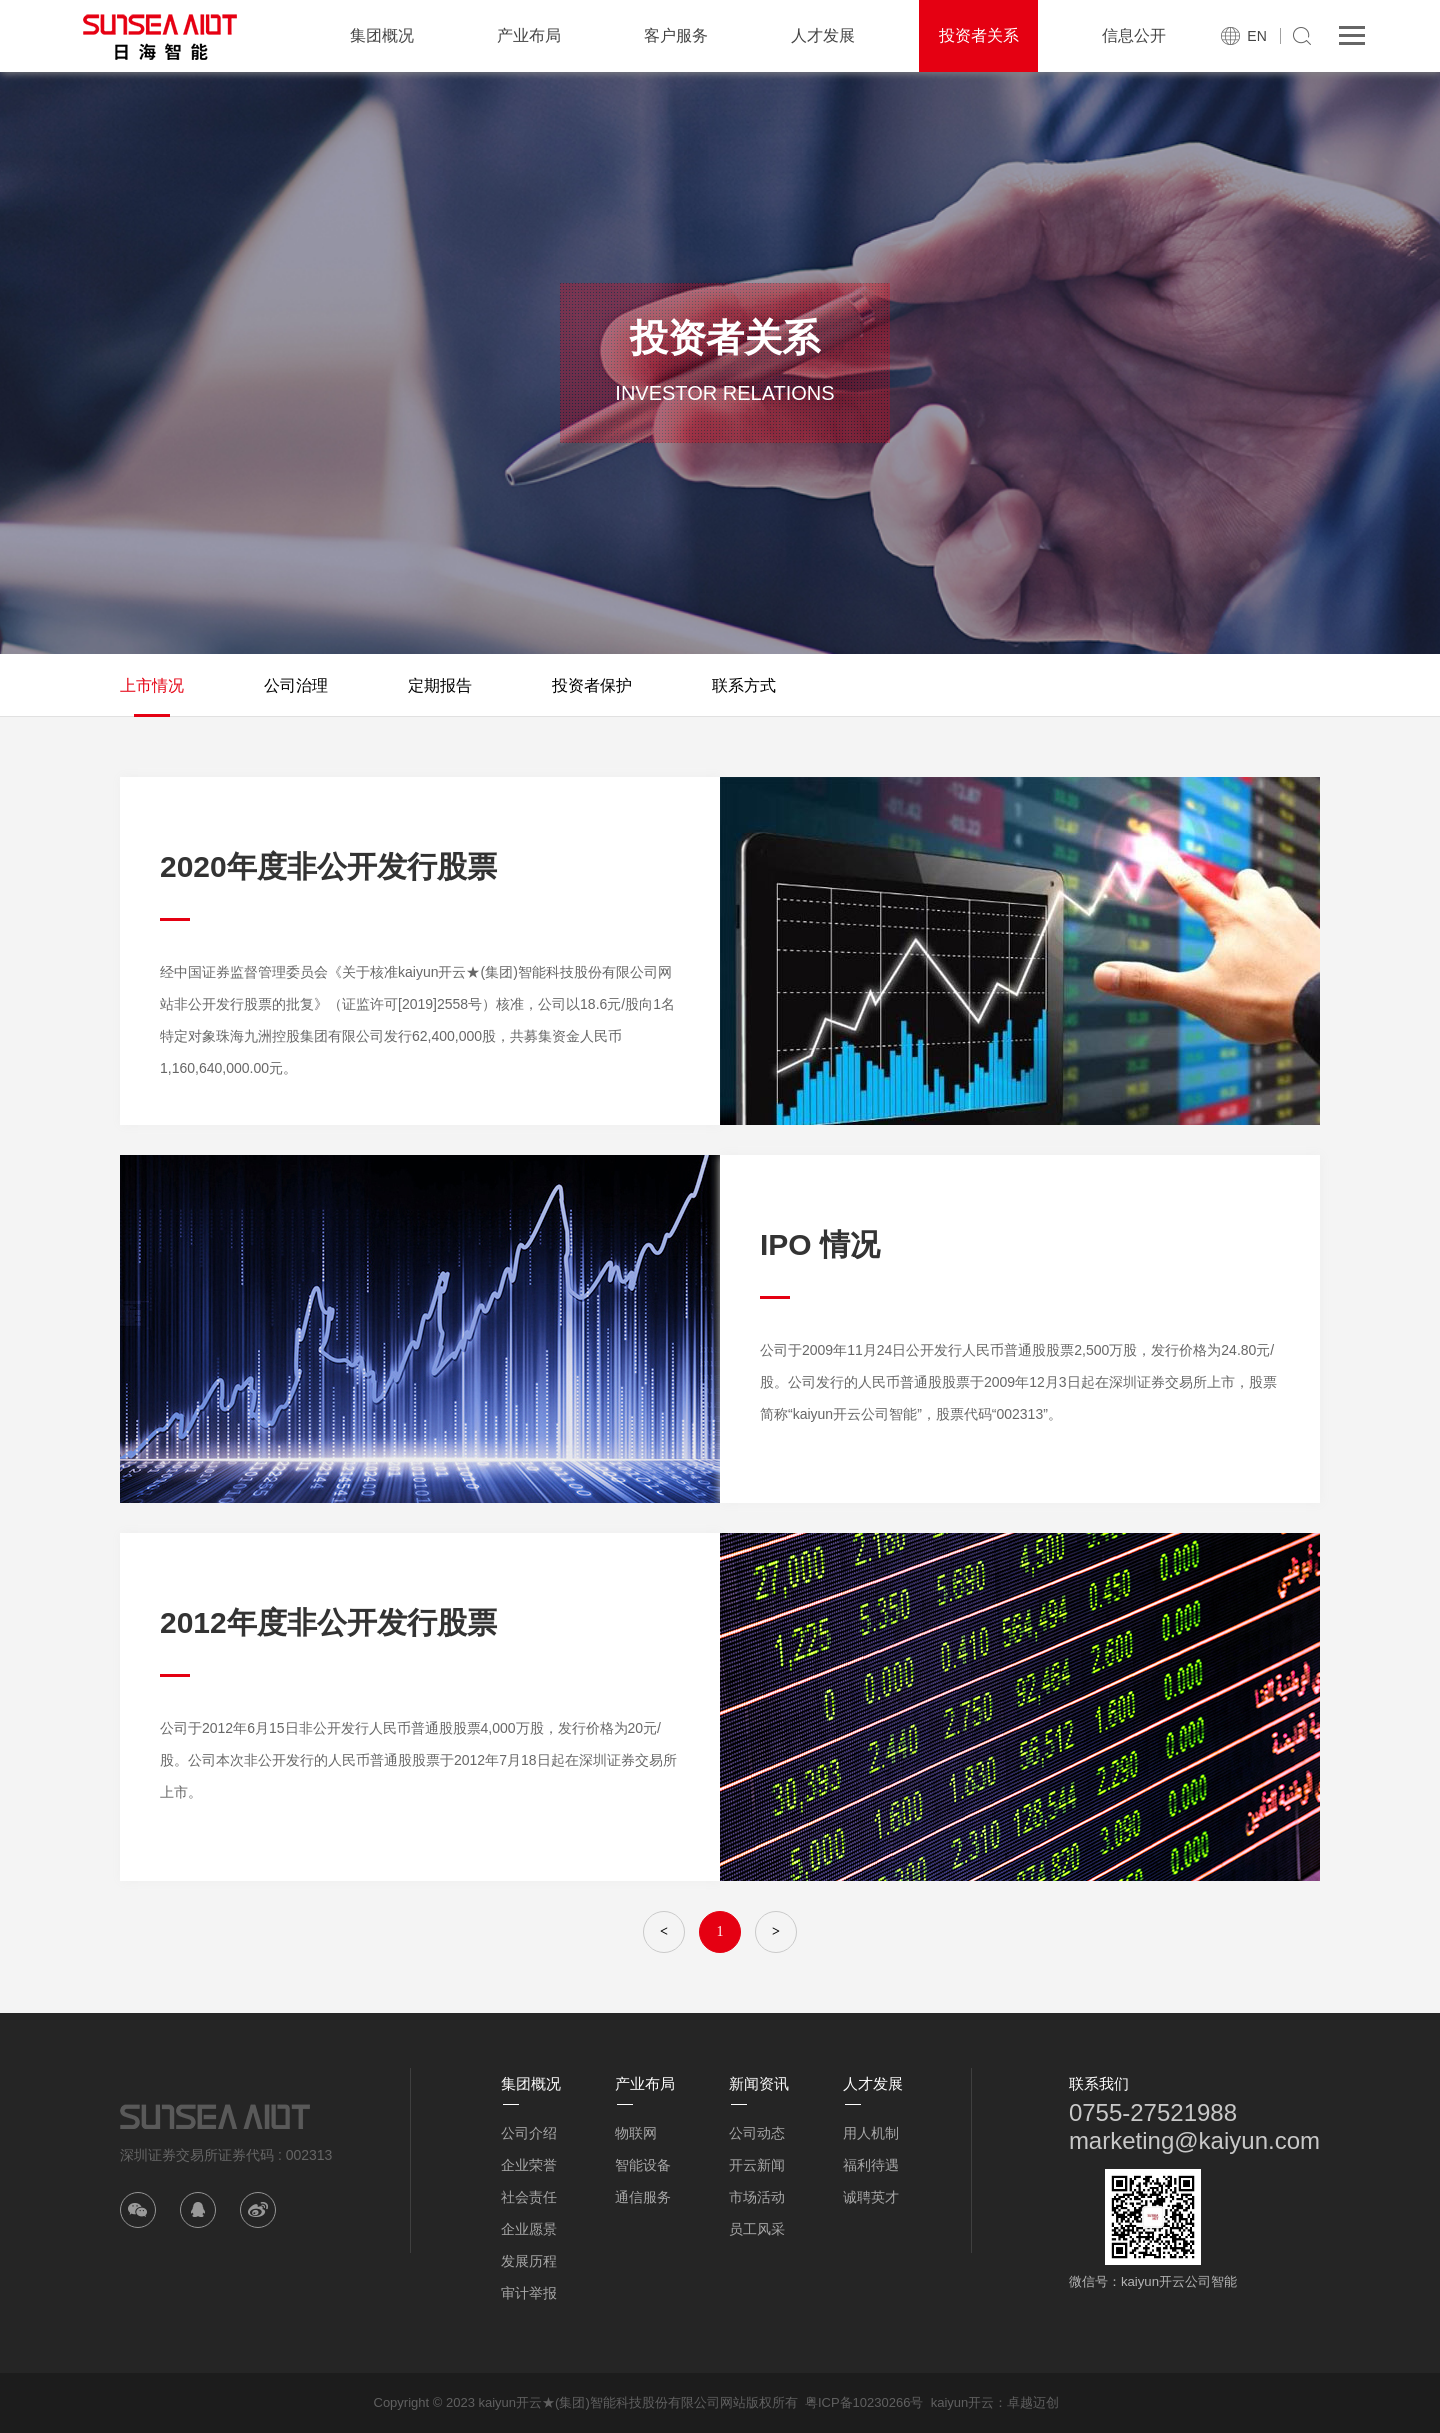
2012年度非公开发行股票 (328, 1622)
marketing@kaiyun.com (1194, 2140)
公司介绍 (529, 2133)
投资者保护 (592, 685)
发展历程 (529, 2261)
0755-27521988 (1153, 2112)
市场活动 (757, 2197)
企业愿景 (529, 2229)
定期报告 (440, 685)
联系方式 (744, 685)
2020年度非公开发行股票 (328, 866)
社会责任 (529, 2197)
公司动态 (757, 2133)
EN (1256, 36)
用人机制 (871, 2133)
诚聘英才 (871, 2197)
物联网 (636, 2133)
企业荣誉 (529, 2165)
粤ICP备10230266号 (864, 2402)
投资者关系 (979, 35)
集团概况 (382, 35)
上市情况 (152, 685)
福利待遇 (871, 2165)
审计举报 (529, 2293)
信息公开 (1134, 35)
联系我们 (1099, 2083)
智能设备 (643, 2165)
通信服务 (643, 2197)
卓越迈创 (1033, 2402)
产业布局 (529, 35)
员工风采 (757, 2229)
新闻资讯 (759, 2083)
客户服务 (676, 35)
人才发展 (823, 35)
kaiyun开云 (963, 2402)
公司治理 (296, 685)
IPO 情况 (820, 1244)
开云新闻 (757, 2165)
